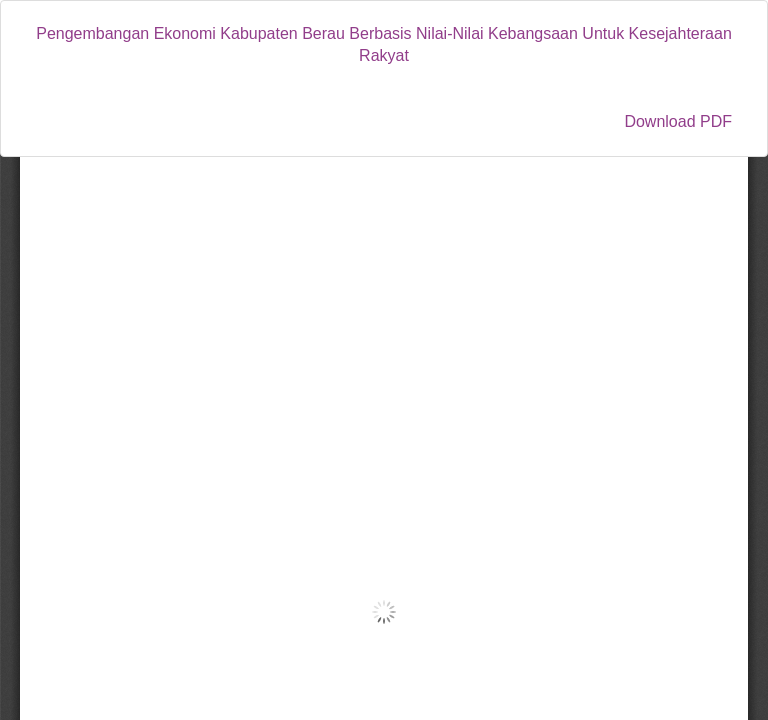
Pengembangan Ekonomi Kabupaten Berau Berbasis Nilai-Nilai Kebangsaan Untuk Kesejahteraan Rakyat (384, 45)
